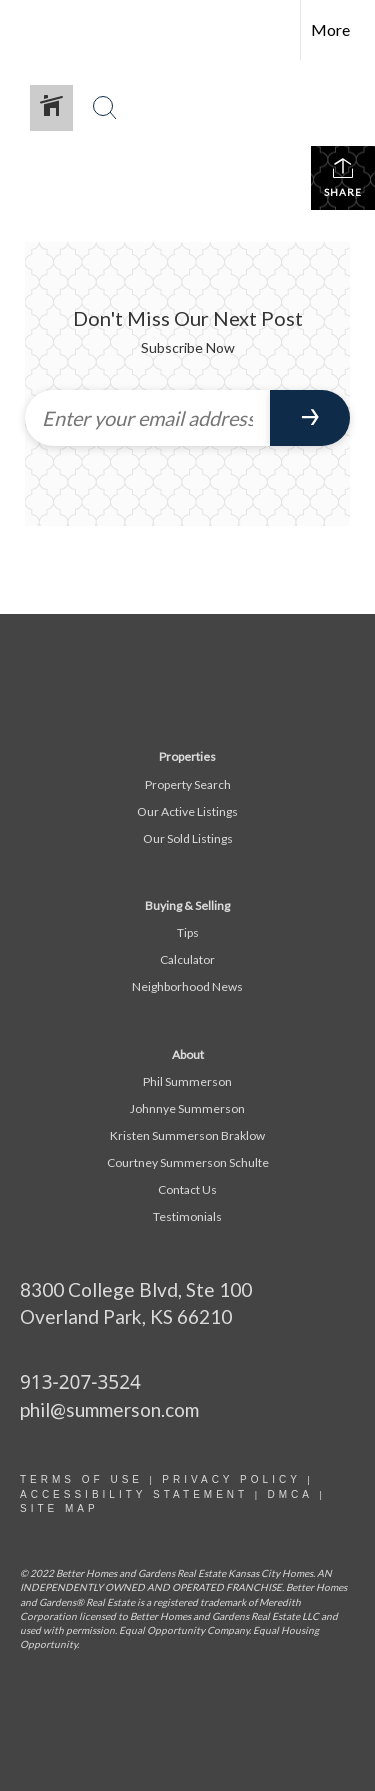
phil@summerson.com (109, 1409)
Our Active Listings (187, 811)
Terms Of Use (81, 1479)
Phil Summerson (187, 1081)
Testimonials (187, 1216)
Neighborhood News (187, 986)
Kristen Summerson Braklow (187, 1135)
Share (343, 177)
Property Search (188, 784)
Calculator (187, 959)
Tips (188, 932)
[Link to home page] (33, 30)
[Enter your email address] (147, 418)
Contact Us (187, 1189)
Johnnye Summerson (187, 1108)
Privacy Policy (231, 1479)
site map (59, 1508)
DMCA (289, 1494)
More (330, 29)
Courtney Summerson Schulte (188, 1162)
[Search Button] (105, 108)
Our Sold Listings (188, 838)
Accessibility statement (134, 1494)
